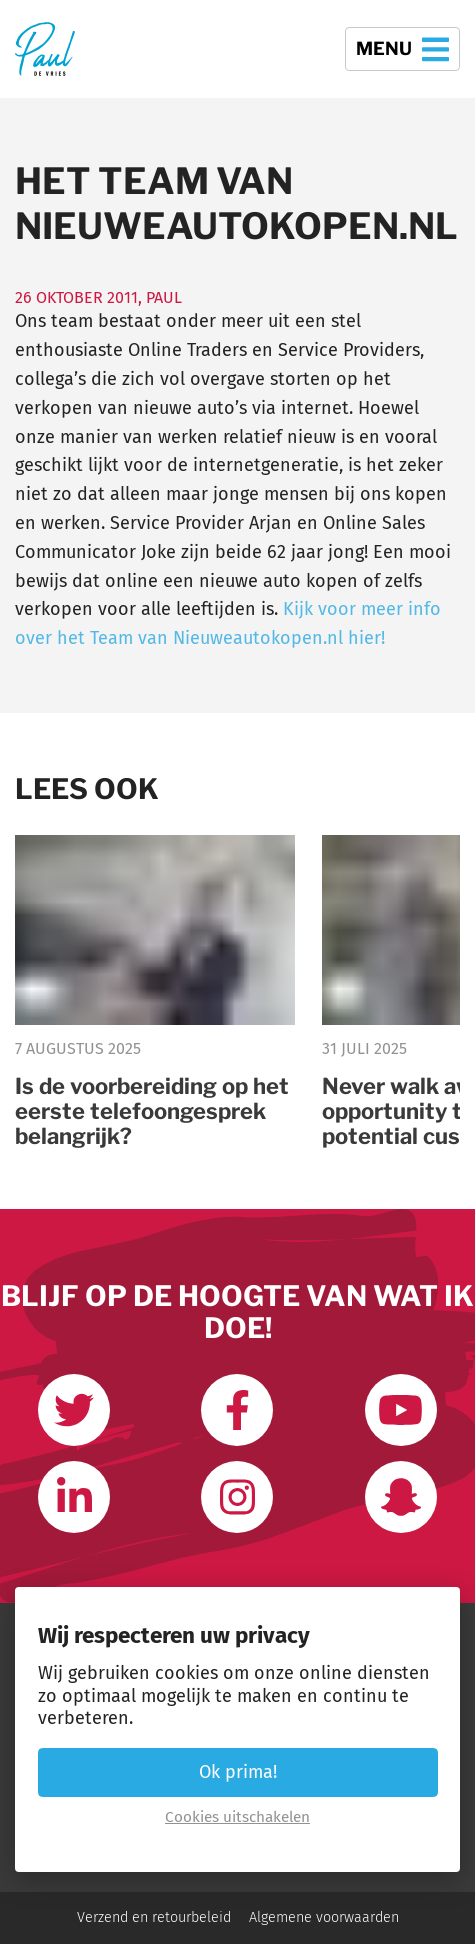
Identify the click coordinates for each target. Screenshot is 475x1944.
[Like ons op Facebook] (237, 1410)
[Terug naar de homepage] (45, 49)
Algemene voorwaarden (324, 1918)
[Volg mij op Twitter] (74, 1410)
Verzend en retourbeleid (154, 1918)
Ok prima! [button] (238, 1772)
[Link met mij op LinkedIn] (74, 1497)
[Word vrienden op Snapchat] (401, 1497)
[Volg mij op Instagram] (237, 1497)
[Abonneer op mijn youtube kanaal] (401, 1410)
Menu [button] (402, 49)
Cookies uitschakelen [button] (237, 1817)
